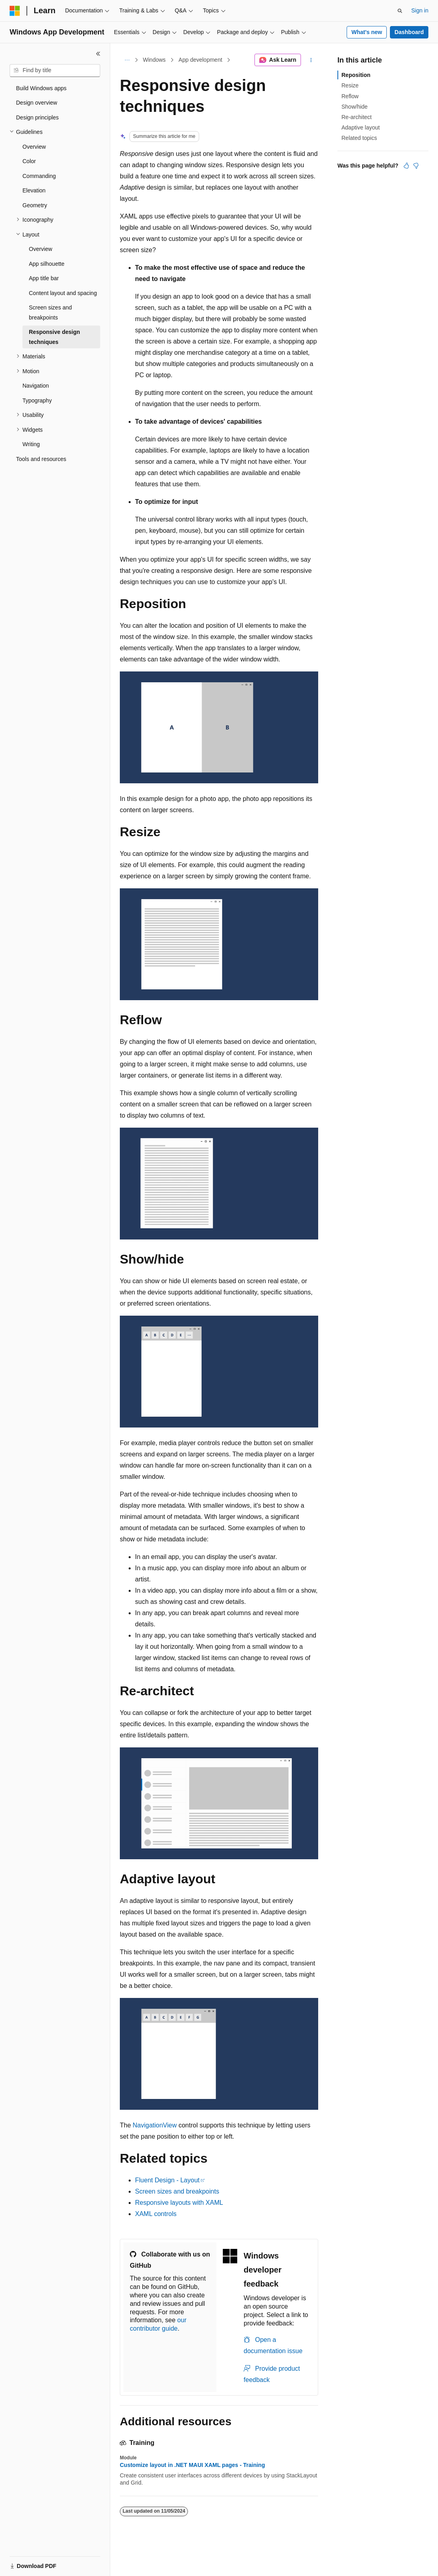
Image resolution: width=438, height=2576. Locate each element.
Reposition (355, 75)
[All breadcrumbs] (127, 60)
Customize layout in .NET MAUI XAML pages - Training (192, 2465)
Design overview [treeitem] (36, 102)
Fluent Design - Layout (167, 2180)
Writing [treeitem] (31, 444)
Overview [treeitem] (34, 147)
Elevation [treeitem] (34, 190)
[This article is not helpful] (416, 165)
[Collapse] (98, 54)
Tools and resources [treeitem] (41, 459)
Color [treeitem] (29, 161)
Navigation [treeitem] (35, 385)
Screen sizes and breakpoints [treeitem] (50, 312)
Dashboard (409, 32)
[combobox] (55, 70)
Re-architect (356, 117)
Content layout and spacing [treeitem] (63, 293)
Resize (350, 85)
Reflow (350, 96)
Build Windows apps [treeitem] (41, 88)
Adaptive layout (360, 127)
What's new (366, 32)
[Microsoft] (15, 11)
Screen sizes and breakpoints (177, 2191)
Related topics (359, 138)
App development (200, 60)
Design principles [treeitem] (37, 117)
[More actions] (311, 60)
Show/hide (354, 106)
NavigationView (155, 2125)
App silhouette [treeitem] (47, 264)
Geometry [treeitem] (34, 205)
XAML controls (155, 2213)
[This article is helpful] (406, 165)
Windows (154, 60)
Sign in (419, 10)
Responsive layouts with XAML (179, 2202)
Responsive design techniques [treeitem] (54, 337)
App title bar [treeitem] (44, 278)
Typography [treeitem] (37, 400)
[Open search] (400, 11)
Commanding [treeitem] (39, 176)
